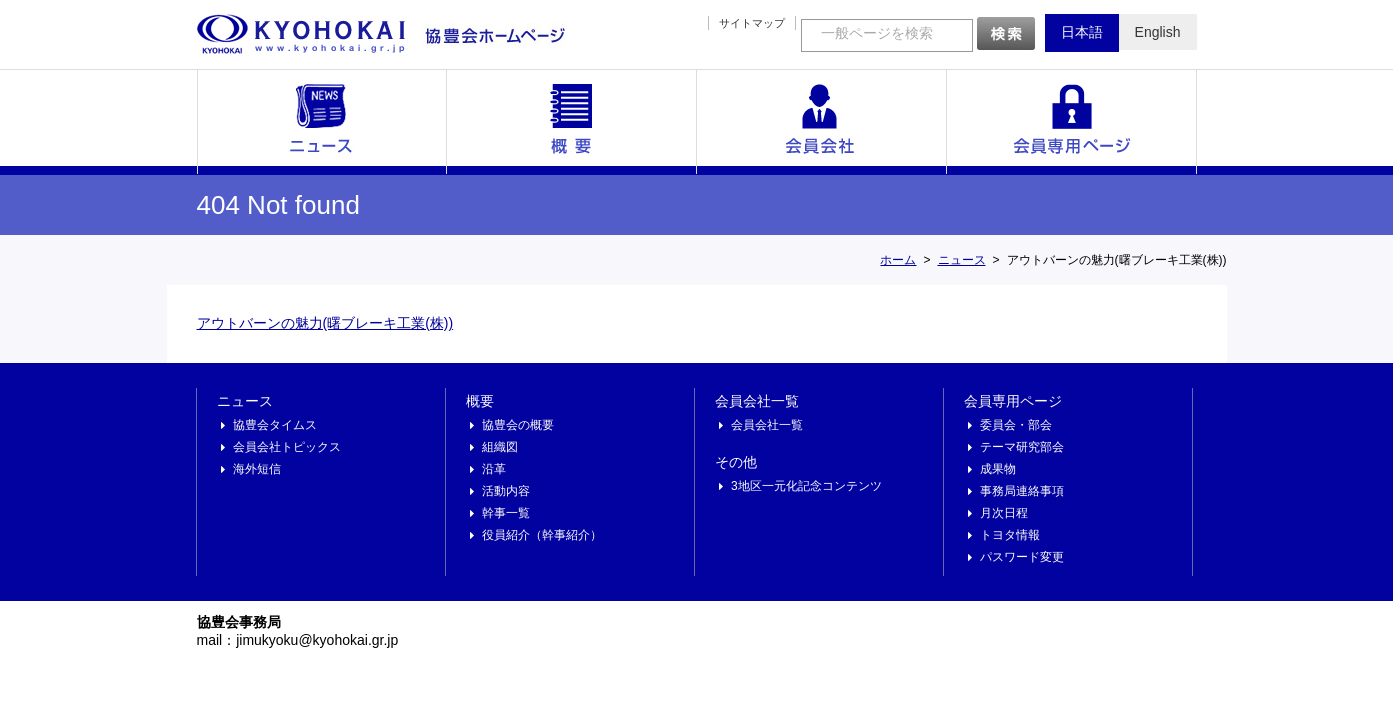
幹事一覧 (506, 513)
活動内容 (506, 491)
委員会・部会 (1016, 425)
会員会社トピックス (287, 447)
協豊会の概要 (518, 425)
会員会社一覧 (822, 122)
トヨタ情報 (1010, 535)
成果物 (998, 469)
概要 (572, 122)
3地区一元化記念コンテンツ (806, 486)
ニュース (322, 122)
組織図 (500, 447)
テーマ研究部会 (1022, 447)
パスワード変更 (1022, 557)
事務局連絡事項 (1022, 491)
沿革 (494, 469)
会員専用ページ (1072, 122)
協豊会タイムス (275, 425)
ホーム (898, 260)
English (1158, 32)
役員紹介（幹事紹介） (542, 535)
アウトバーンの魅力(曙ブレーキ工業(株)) (325, 323)
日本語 (1082, 32)
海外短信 (257, 469)
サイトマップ (752, 23)
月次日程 (1004, 513)
